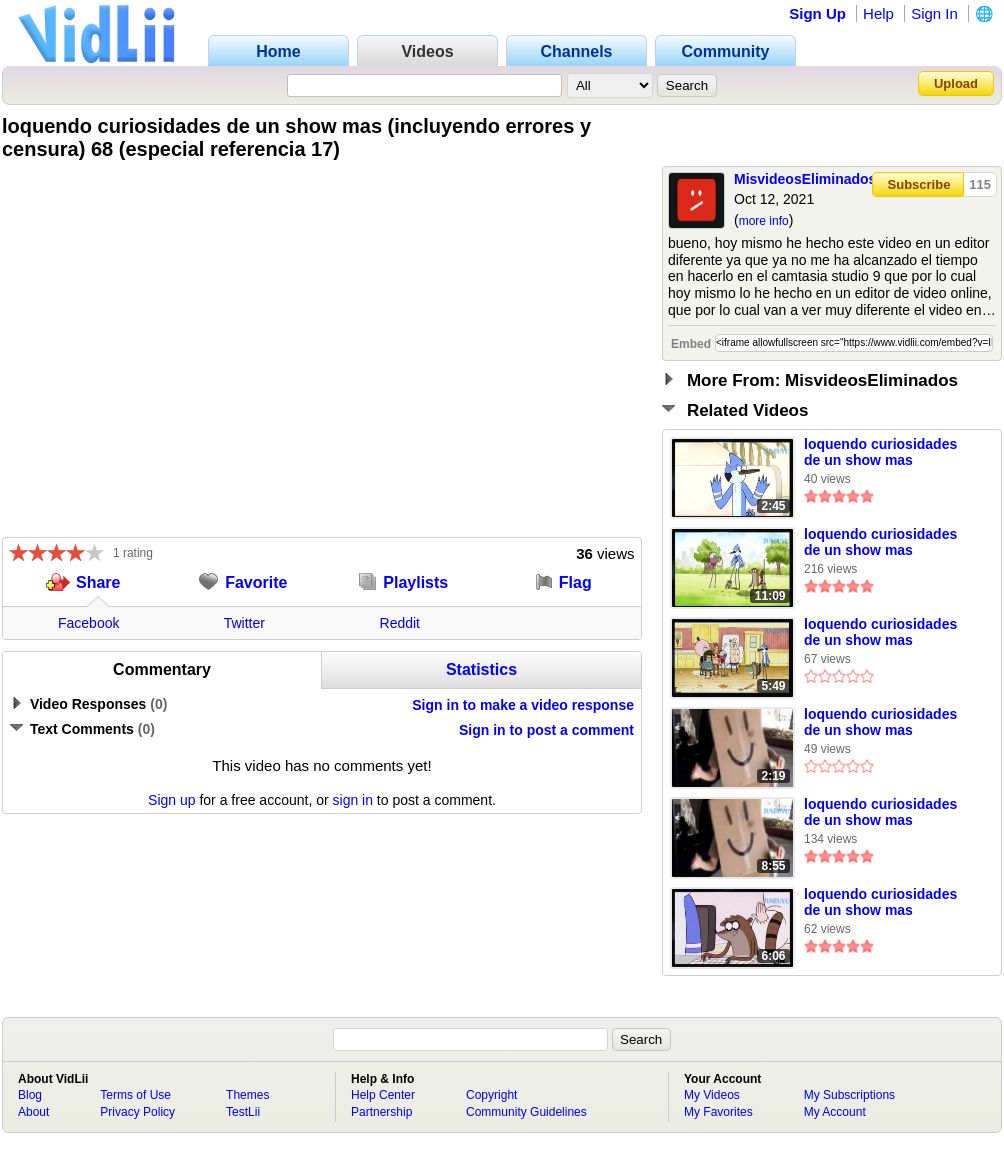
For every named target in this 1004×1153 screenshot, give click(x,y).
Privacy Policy (137, 1112)
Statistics (481, 669)
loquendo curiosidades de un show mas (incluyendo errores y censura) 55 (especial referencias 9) (880, 903)
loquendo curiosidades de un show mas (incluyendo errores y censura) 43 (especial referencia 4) (880, 813)
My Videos (712, 1095)
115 (980, 184)
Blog (30, 1095)
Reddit (400, 623)
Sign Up (817, 13)
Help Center (383, 1095)
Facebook (88, 623)
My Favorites (718, 1112)
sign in (353, 800)
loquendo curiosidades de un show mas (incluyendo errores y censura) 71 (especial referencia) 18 (880, 723)
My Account (835, 1112)
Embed (691, 344)
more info (764, 221)
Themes (247, 1095)
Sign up (171, 800)
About (33, 1112)
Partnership (381, 1112)
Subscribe (919, 184)
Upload (956, 83)
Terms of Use (135, 1095)
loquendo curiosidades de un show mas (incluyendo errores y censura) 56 (880, 453)
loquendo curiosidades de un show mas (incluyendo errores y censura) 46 (880, 543)
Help (878, 13)
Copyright (491, 1095)
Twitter (244, 623)
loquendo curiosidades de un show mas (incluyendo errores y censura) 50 (880, 633)
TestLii (243, 1112)
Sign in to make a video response (523, 705)
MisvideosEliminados (805, 179)
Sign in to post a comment (546, 730)
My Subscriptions (849, 1095)
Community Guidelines (526, 1112)
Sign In (934, 13)
